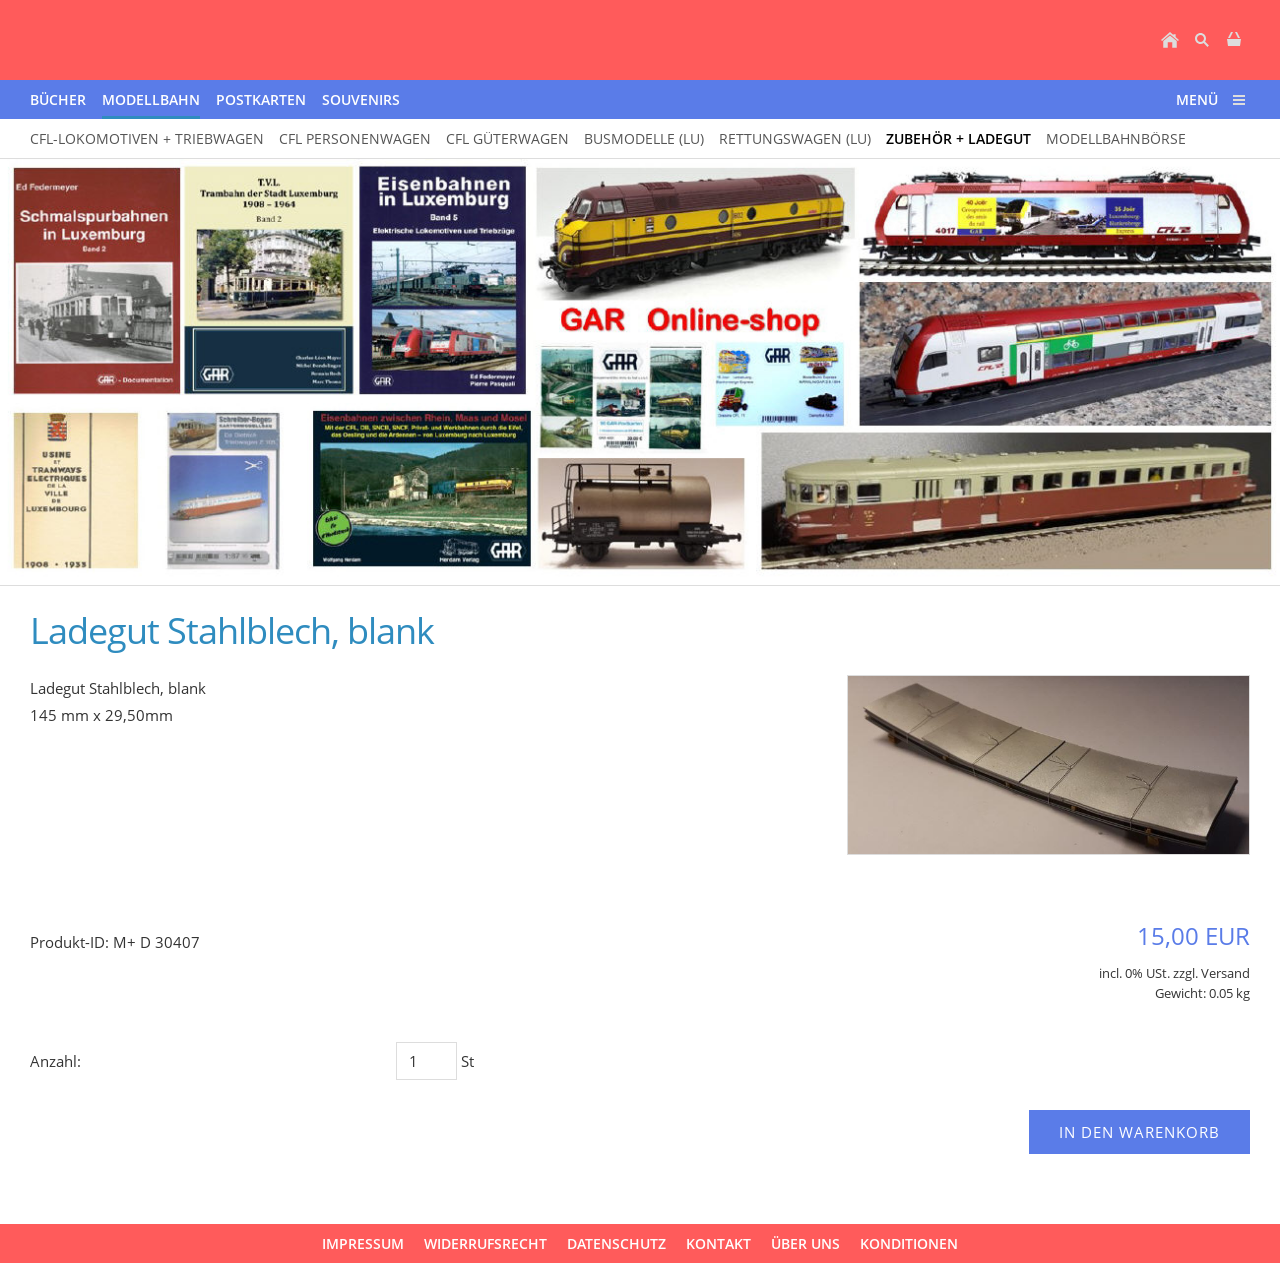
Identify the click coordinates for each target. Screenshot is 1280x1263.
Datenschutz (616, 1243)
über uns (805, 1243)
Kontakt (718, 1243)
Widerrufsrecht (485, 1243)
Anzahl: (55, 1061)
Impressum (363, 1243)
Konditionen (909, 1243)
